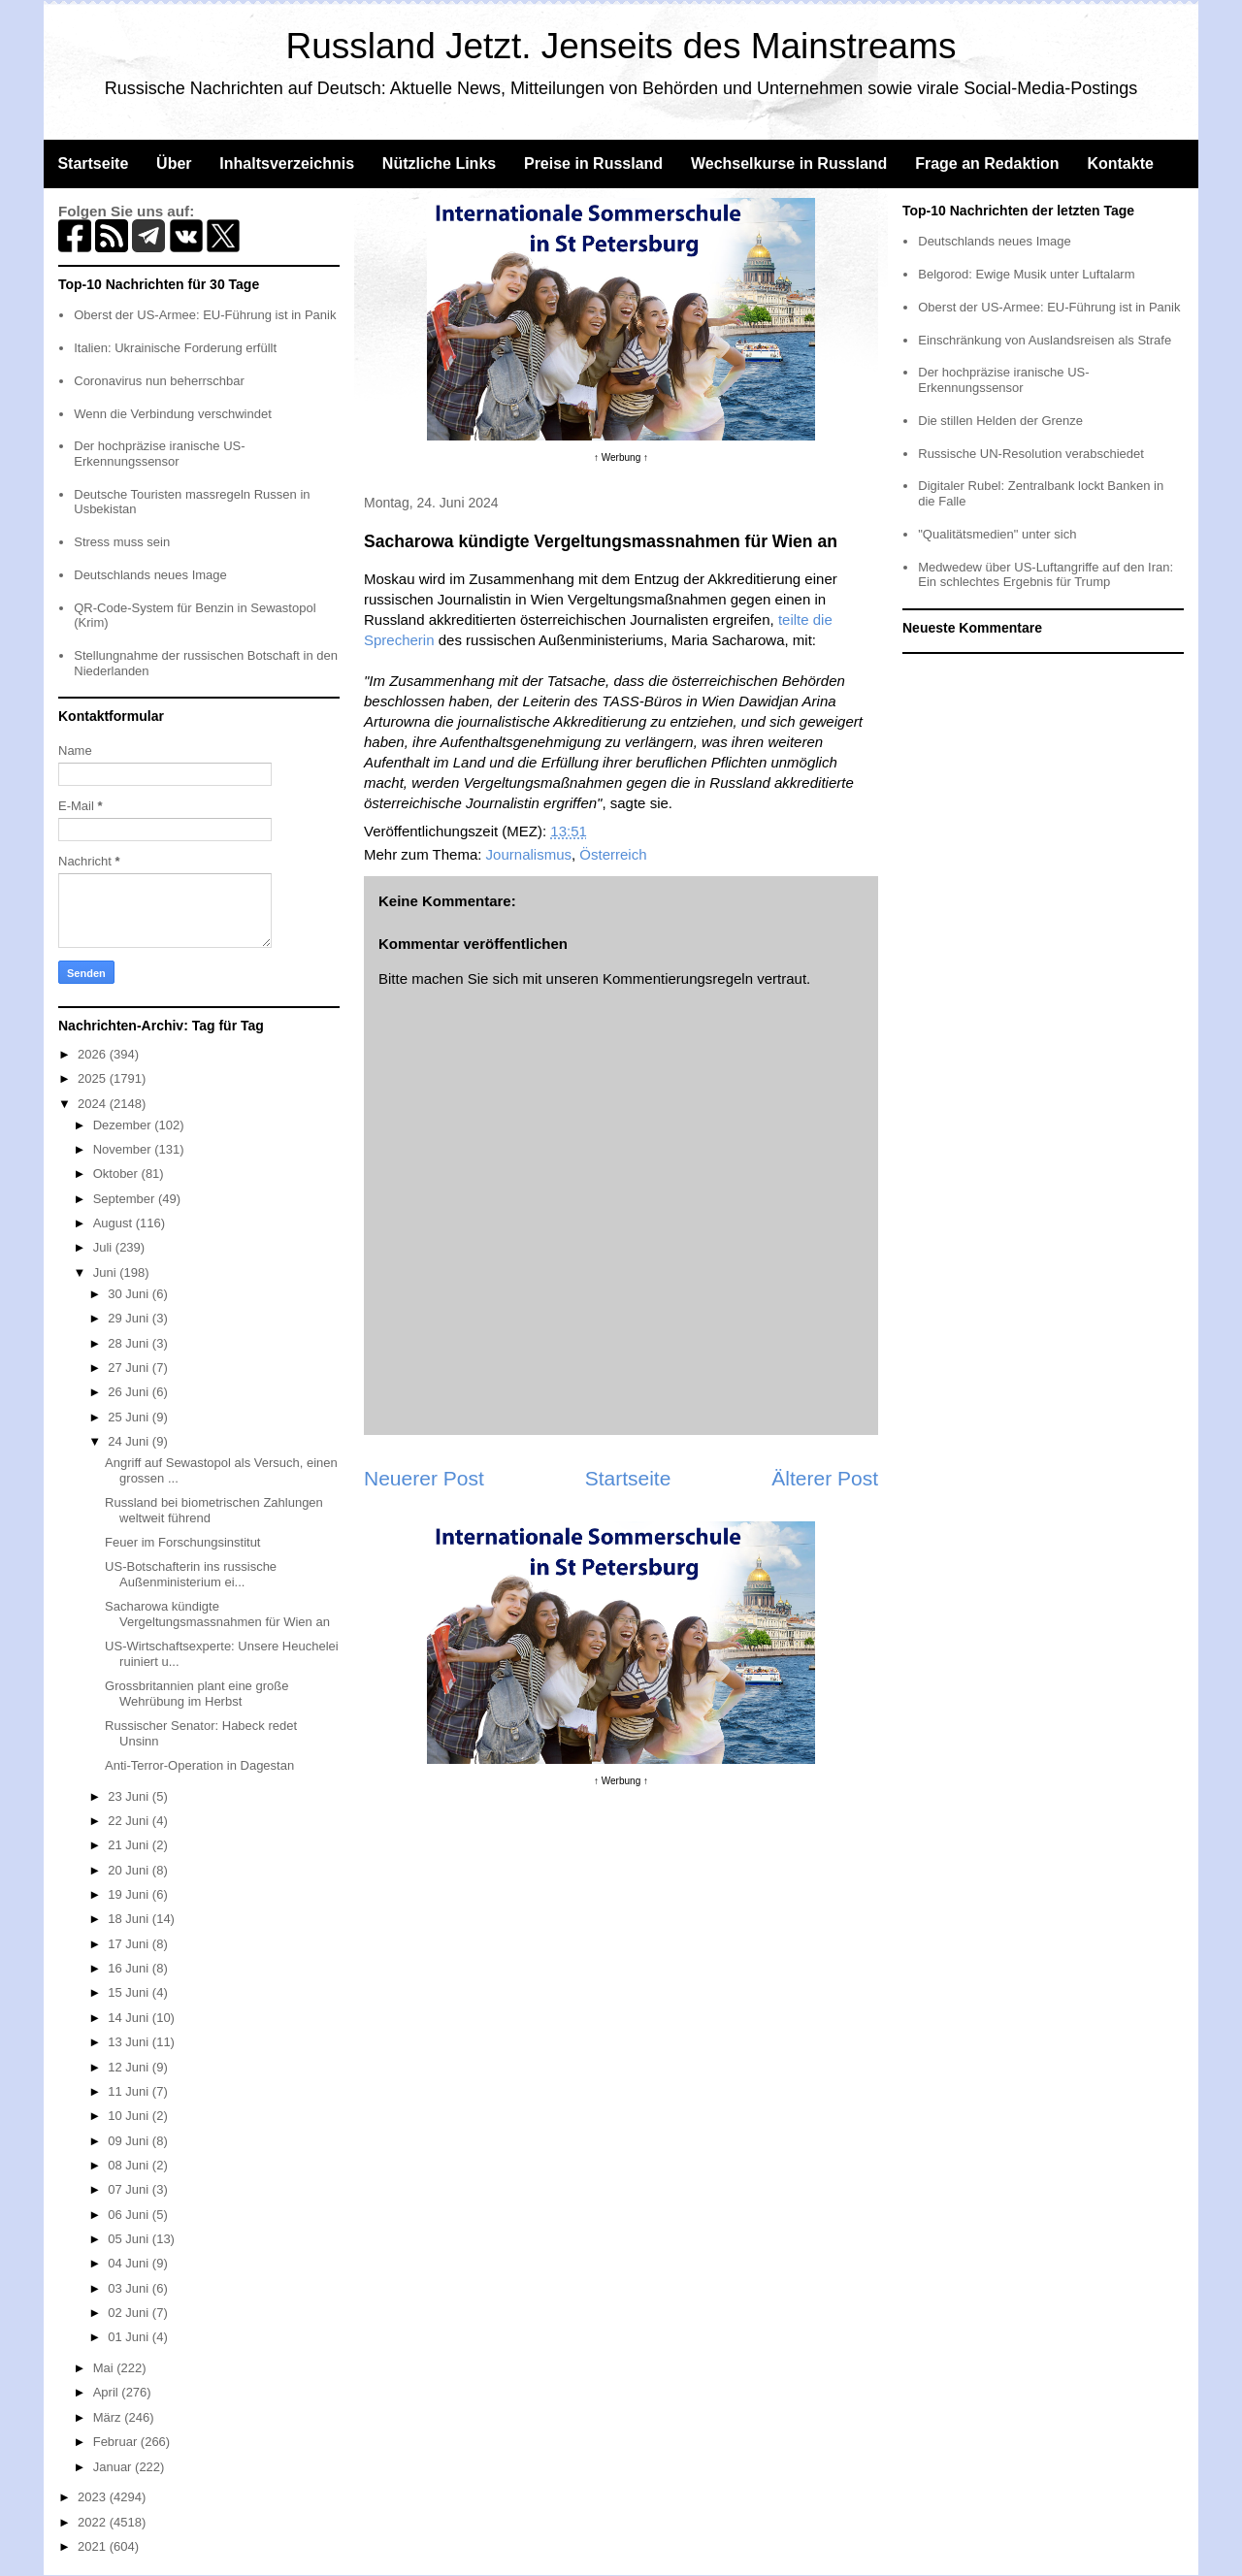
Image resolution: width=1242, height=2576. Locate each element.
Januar (114, 2467)
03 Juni (130, 2288)
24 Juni (130, 1441)
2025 (94, 1078)
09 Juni (130, 2141)
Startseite (92, 163)
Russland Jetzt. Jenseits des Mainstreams (621, 46)
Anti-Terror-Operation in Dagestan (199, 1765)
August (114, 1223)
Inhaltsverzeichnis (286, 163)
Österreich (612, 854)
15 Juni (130, 1992)
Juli (104, 1247)
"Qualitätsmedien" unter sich (997, 534)
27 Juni (130, 1367)
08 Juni (130, 2165)
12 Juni (130, 2067)
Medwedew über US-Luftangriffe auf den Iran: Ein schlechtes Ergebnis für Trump (1045, 575)
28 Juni (130, 1343)
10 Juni (130, 2115)
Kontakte (1120, 163)
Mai (105, 2368)
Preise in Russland (593, 163)
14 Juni (130, 2017)
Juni (106, 1272)
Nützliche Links (439, 163)
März (109, 2417)
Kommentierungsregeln (678, 978)
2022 (94, 2522)
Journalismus (529, 854)
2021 (94, 2546)
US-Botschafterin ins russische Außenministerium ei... (191, 1574)
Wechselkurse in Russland (789, 163)
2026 (94, 1054)
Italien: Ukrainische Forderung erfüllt (175, 348)
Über (173, 163)
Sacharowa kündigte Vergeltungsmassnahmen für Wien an (217, 1614)
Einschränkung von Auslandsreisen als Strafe (1044, 340)
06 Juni (130, 2214)
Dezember (124, 1125)
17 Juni (130, 1944)
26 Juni (130, 1392)
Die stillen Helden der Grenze (1000, 420)
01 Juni (130, 2337)
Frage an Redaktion (987, 163)
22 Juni (130, 1820)
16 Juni (130, 1968)
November (124, 1149)
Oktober (117, 1173)
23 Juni (130, 1796)
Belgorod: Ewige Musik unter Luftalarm (1026, 274)
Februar (117, 2441)
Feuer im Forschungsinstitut (182, 1542)
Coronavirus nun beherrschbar (159, 381)
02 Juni (130, 2312)
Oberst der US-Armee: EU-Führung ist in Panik (205, 315)
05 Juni (130, 2239)
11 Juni (130, 2091)
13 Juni (130, 2042)
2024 (94, 1103)
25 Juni (130, 1417)
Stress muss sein (122, 542)
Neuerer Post (424, 1478)
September (125, 1198)
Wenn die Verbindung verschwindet (173, 414)
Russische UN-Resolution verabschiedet (1031, 453)
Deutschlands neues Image (150, 575)
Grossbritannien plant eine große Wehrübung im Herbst (196, 1694)
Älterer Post (824, 1478)
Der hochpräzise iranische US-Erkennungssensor (159, 454)
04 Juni (130, 2263)
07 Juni (130, 2189)
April (107, 2392)
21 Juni (130, 1845)
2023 (94, 2497)
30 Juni (130, 1294)
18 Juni (130, 1918)
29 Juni (130, 1318)
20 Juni (130, 1870)
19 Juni (130, 1894)
